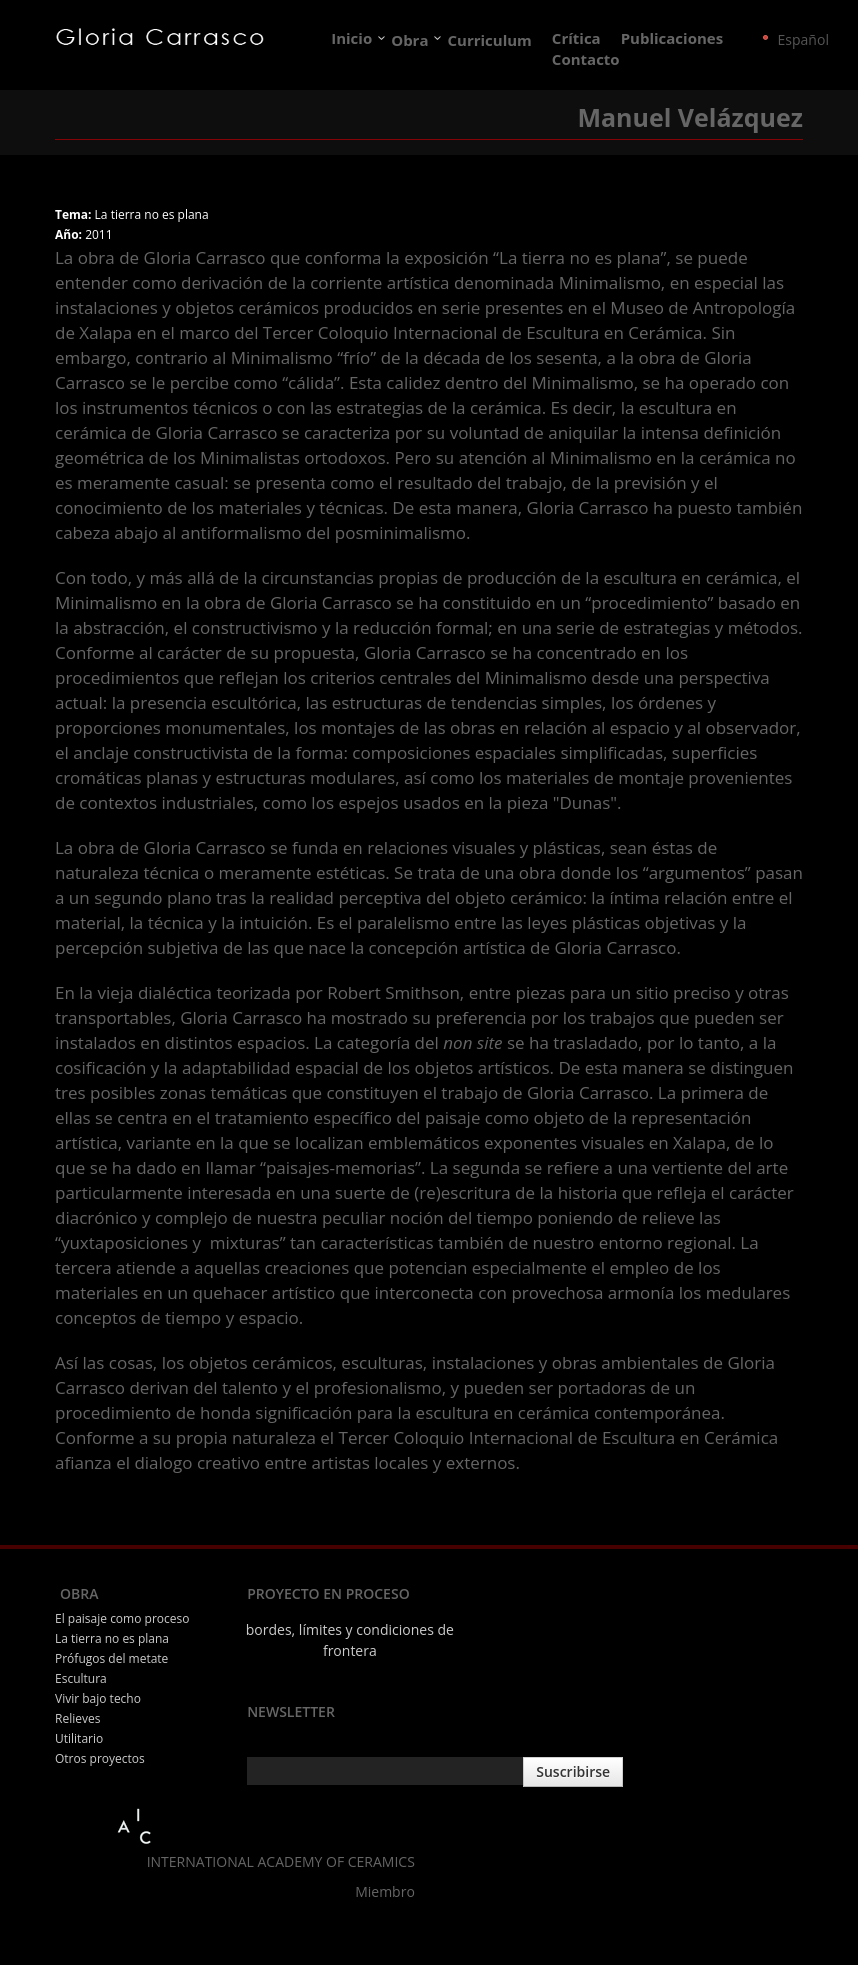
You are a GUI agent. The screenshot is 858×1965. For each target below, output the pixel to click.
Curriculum (490, 40)
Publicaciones (672, 39)
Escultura (81, 1678)
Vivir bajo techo (98, 1698)
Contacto (586, 60)
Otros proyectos (100, 1758)
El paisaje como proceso (122, 1618)
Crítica (576, 39)
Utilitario (79, 1738)
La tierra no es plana (112, 1638)
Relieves (77, 1718)
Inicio (351, 39)
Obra (410, 40)
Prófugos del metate (111, 1658)
